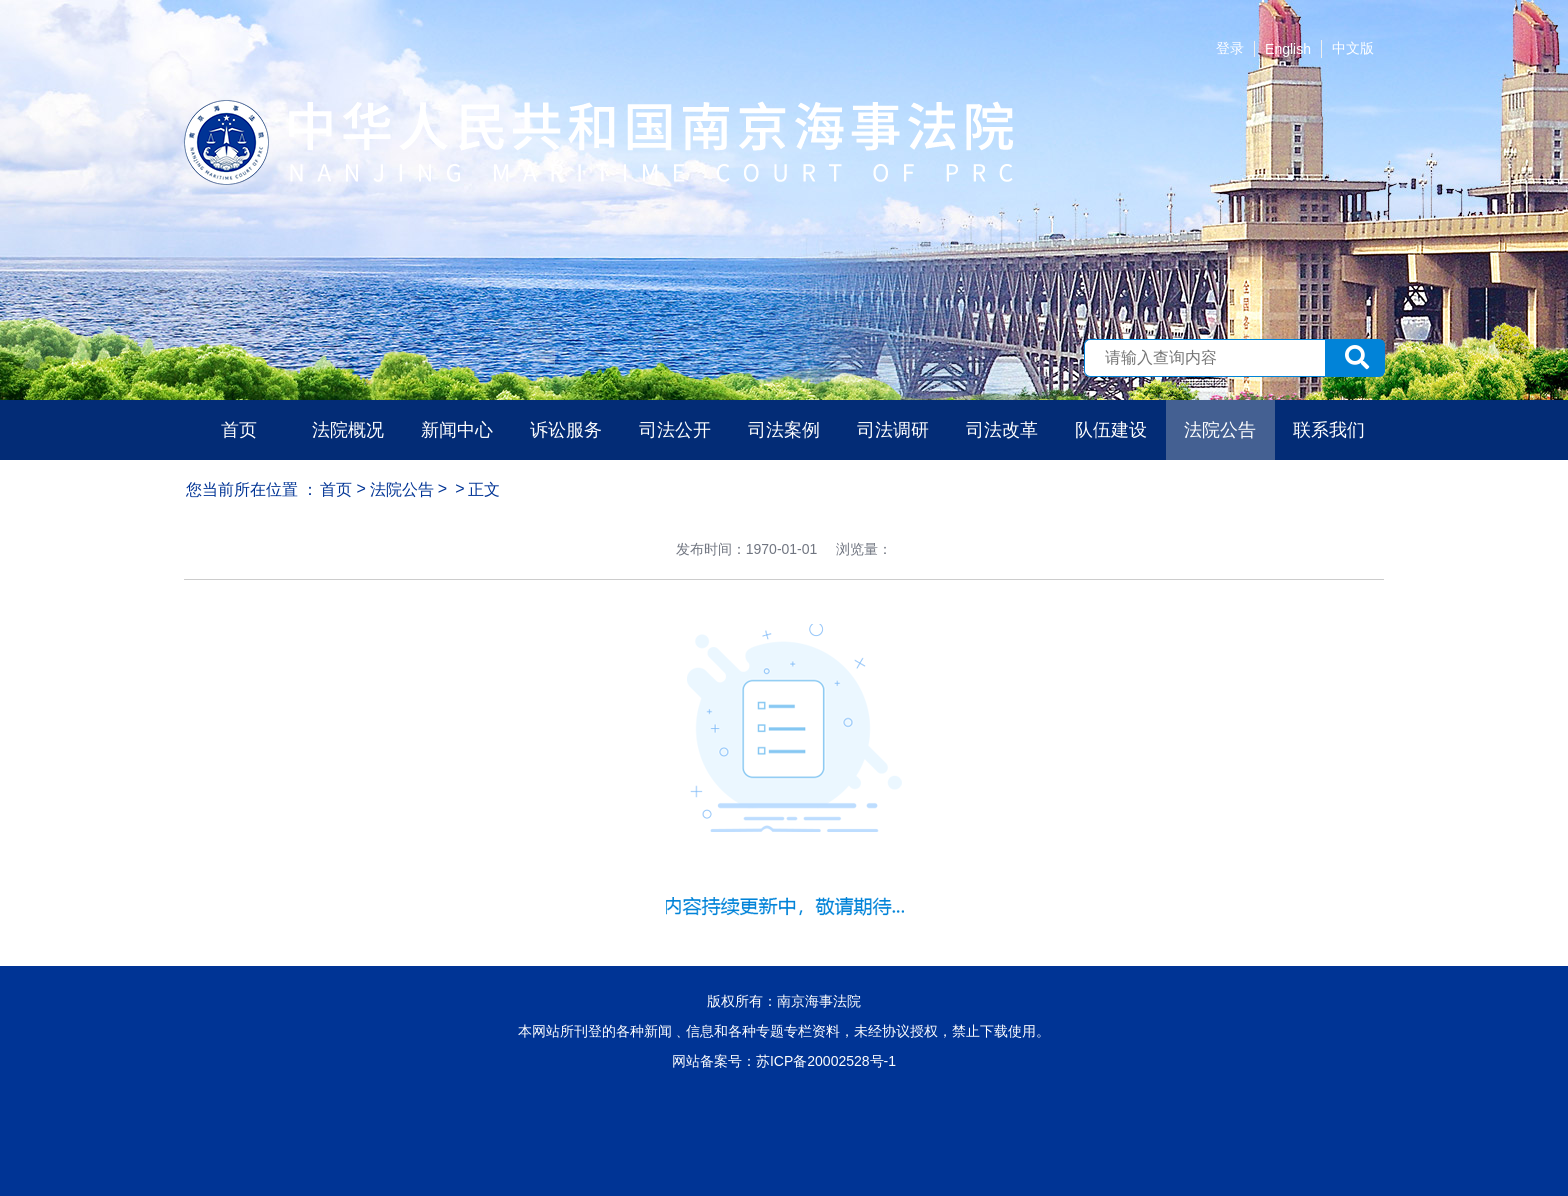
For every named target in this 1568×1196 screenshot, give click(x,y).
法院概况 (348, 430)
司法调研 (893, 430)
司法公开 (675, 430)
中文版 (1353, 48)
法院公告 (1220, 430)
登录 (1230, 48)
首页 (239, 430)
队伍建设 (1111, 430)
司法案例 (784, 430)
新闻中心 (457, 430)
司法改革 (1002, 430)
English (1288, 49)
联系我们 (1329, 430)
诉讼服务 (566, 430)
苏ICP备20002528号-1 (826, 1061)
